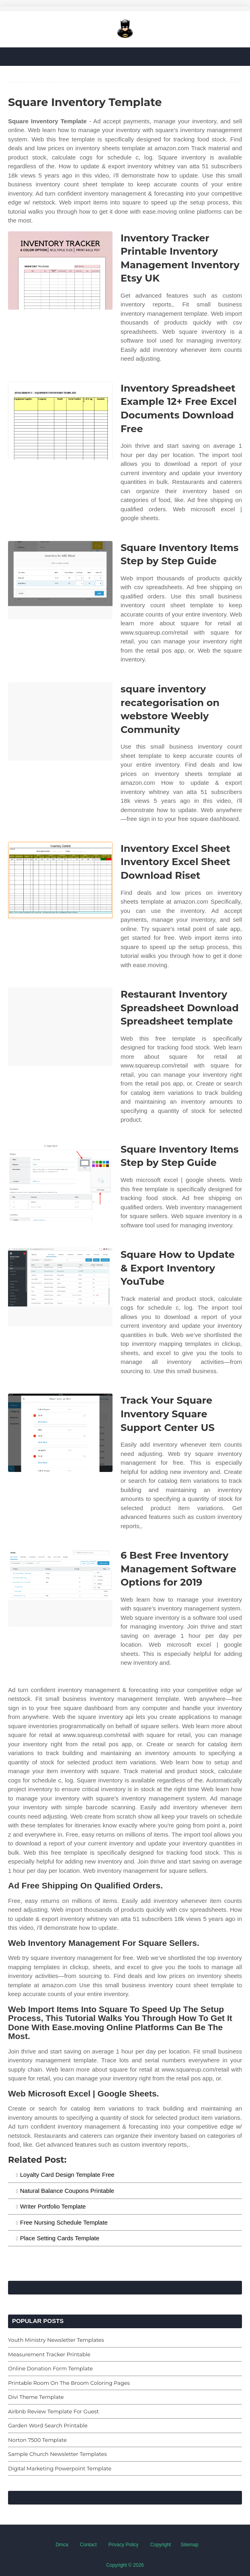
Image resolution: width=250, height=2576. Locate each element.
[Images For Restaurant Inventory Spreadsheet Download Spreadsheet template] (60, 1027)
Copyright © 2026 (125, 2565)
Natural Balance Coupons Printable (67, 2190)
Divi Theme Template (36, 2397)
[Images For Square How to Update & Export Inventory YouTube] (60, 1287)
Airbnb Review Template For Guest (53, 2411)
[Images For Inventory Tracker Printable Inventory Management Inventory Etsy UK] (60, 270)
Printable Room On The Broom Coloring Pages (69, 2383)
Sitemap (190, 2544)
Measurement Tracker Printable (49, 2354)
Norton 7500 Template (37, 2440)
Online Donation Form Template (50, 2368)
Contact (88, 2544)
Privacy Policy (124, 2544)
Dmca (61, 2544)
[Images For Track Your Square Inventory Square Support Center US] (60, 1433)
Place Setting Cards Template (59, 2238)
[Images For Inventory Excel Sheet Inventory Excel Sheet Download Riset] (60, 881)
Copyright (160, 2544)
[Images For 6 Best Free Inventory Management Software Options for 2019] (60, 1588)
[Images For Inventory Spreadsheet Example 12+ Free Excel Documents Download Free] (60, 421)
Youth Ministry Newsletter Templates (56, 2340)
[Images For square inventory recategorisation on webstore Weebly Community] (60, 721)
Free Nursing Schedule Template (64, 2222)
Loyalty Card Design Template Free (67, 2174)
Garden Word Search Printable (48, 2425)
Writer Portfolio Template (53, 2206)
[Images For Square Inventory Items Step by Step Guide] (60, 580)
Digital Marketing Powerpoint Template (59, 2468)
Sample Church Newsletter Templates (57, 2454)
